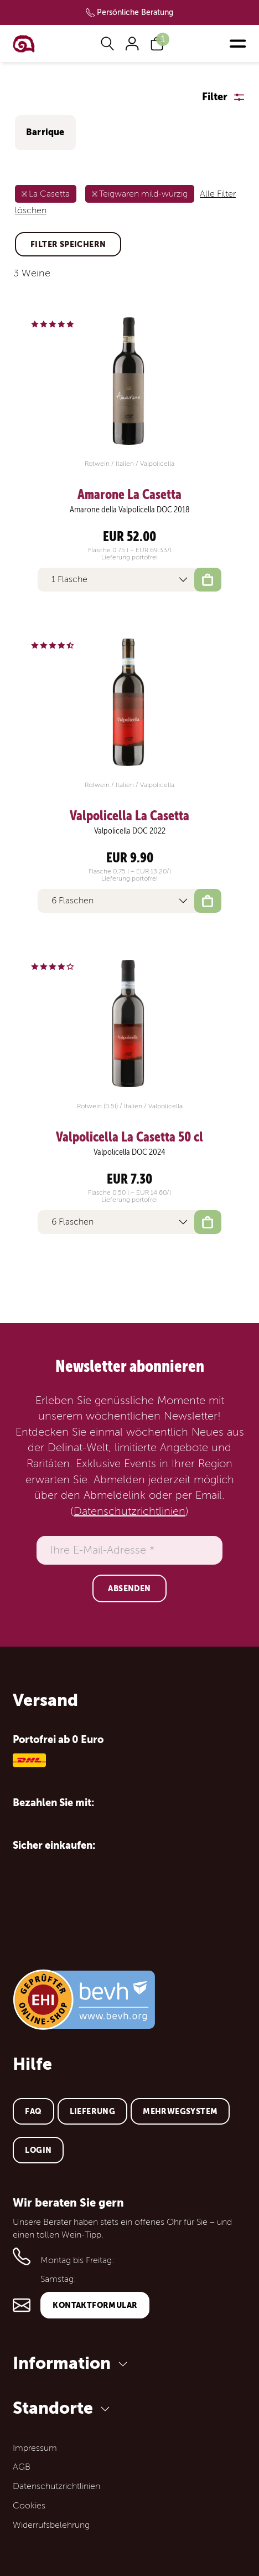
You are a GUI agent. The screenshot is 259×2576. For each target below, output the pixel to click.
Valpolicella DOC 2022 (129, 831)
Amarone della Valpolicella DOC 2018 (130, 510)
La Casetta (49, 194)
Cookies (29, 2506)
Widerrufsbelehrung (51, 2525)
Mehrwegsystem (180, 2111)
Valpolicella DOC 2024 (129, 1152)
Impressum (35, 2448)
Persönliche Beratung (135, 12)
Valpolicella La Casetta (129, 816)
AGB (21, 2467)
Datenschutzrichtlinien (129, 1511)
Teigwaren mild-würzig (143, 194)
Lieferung (93, 2111)
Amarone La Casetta (129, 494)
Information (72, 2363)
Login (38, 2150)
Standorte (63, 2408)
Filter (214, 96)
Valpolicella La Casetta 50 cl (129, 1137)
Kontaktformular (95, 2305)
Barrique (45, 132)
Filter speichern (68, 244)
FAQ (33, 2111)
